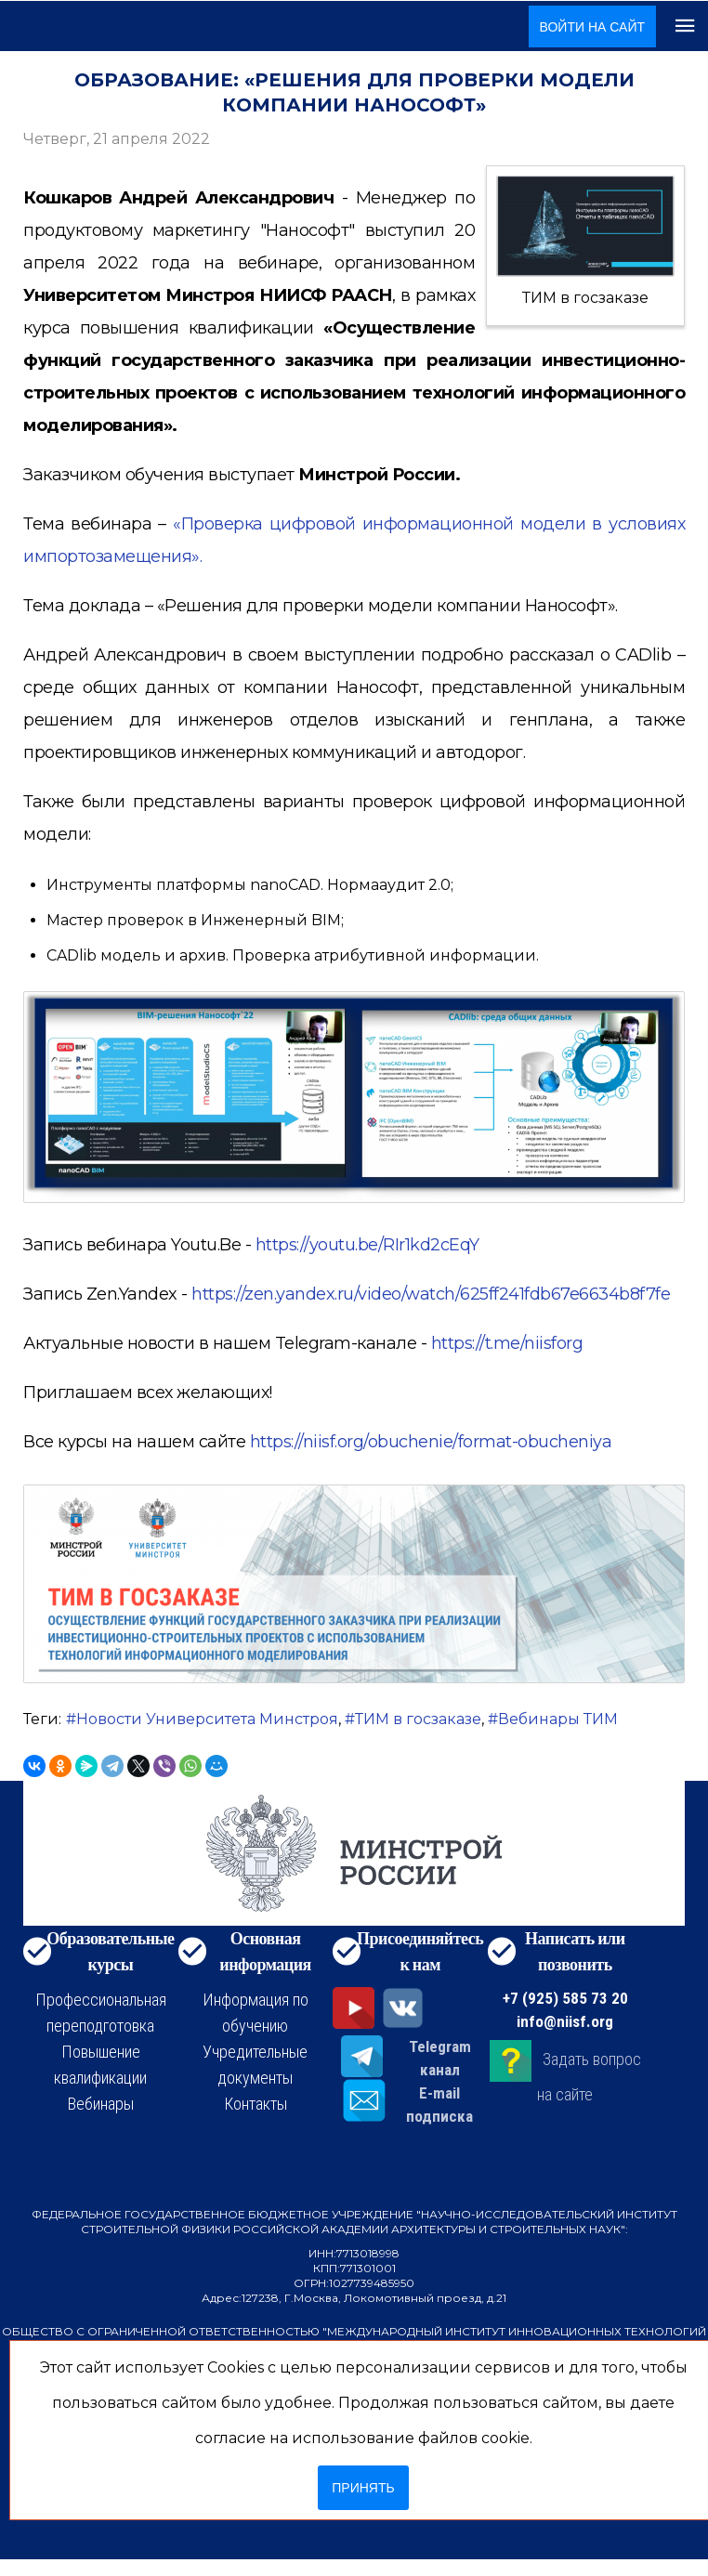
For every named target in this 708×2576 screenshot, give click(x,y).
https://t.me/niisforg (507, 1343)
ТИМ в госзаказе (418, 1719)
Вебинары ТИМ (558, 1719)
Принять (363, 2487)
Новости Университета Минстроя (207, 1719)
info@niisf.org (565, 2021)
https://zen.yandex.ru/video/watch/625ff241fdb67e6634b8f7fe (430, 1294)
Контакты (255, 2103)
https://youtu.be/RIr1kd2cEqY (367, 1245)
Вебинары (101, 2103)
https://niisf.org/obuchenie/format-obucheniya (431, 1442)
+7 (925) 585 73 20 (565, 1998)
